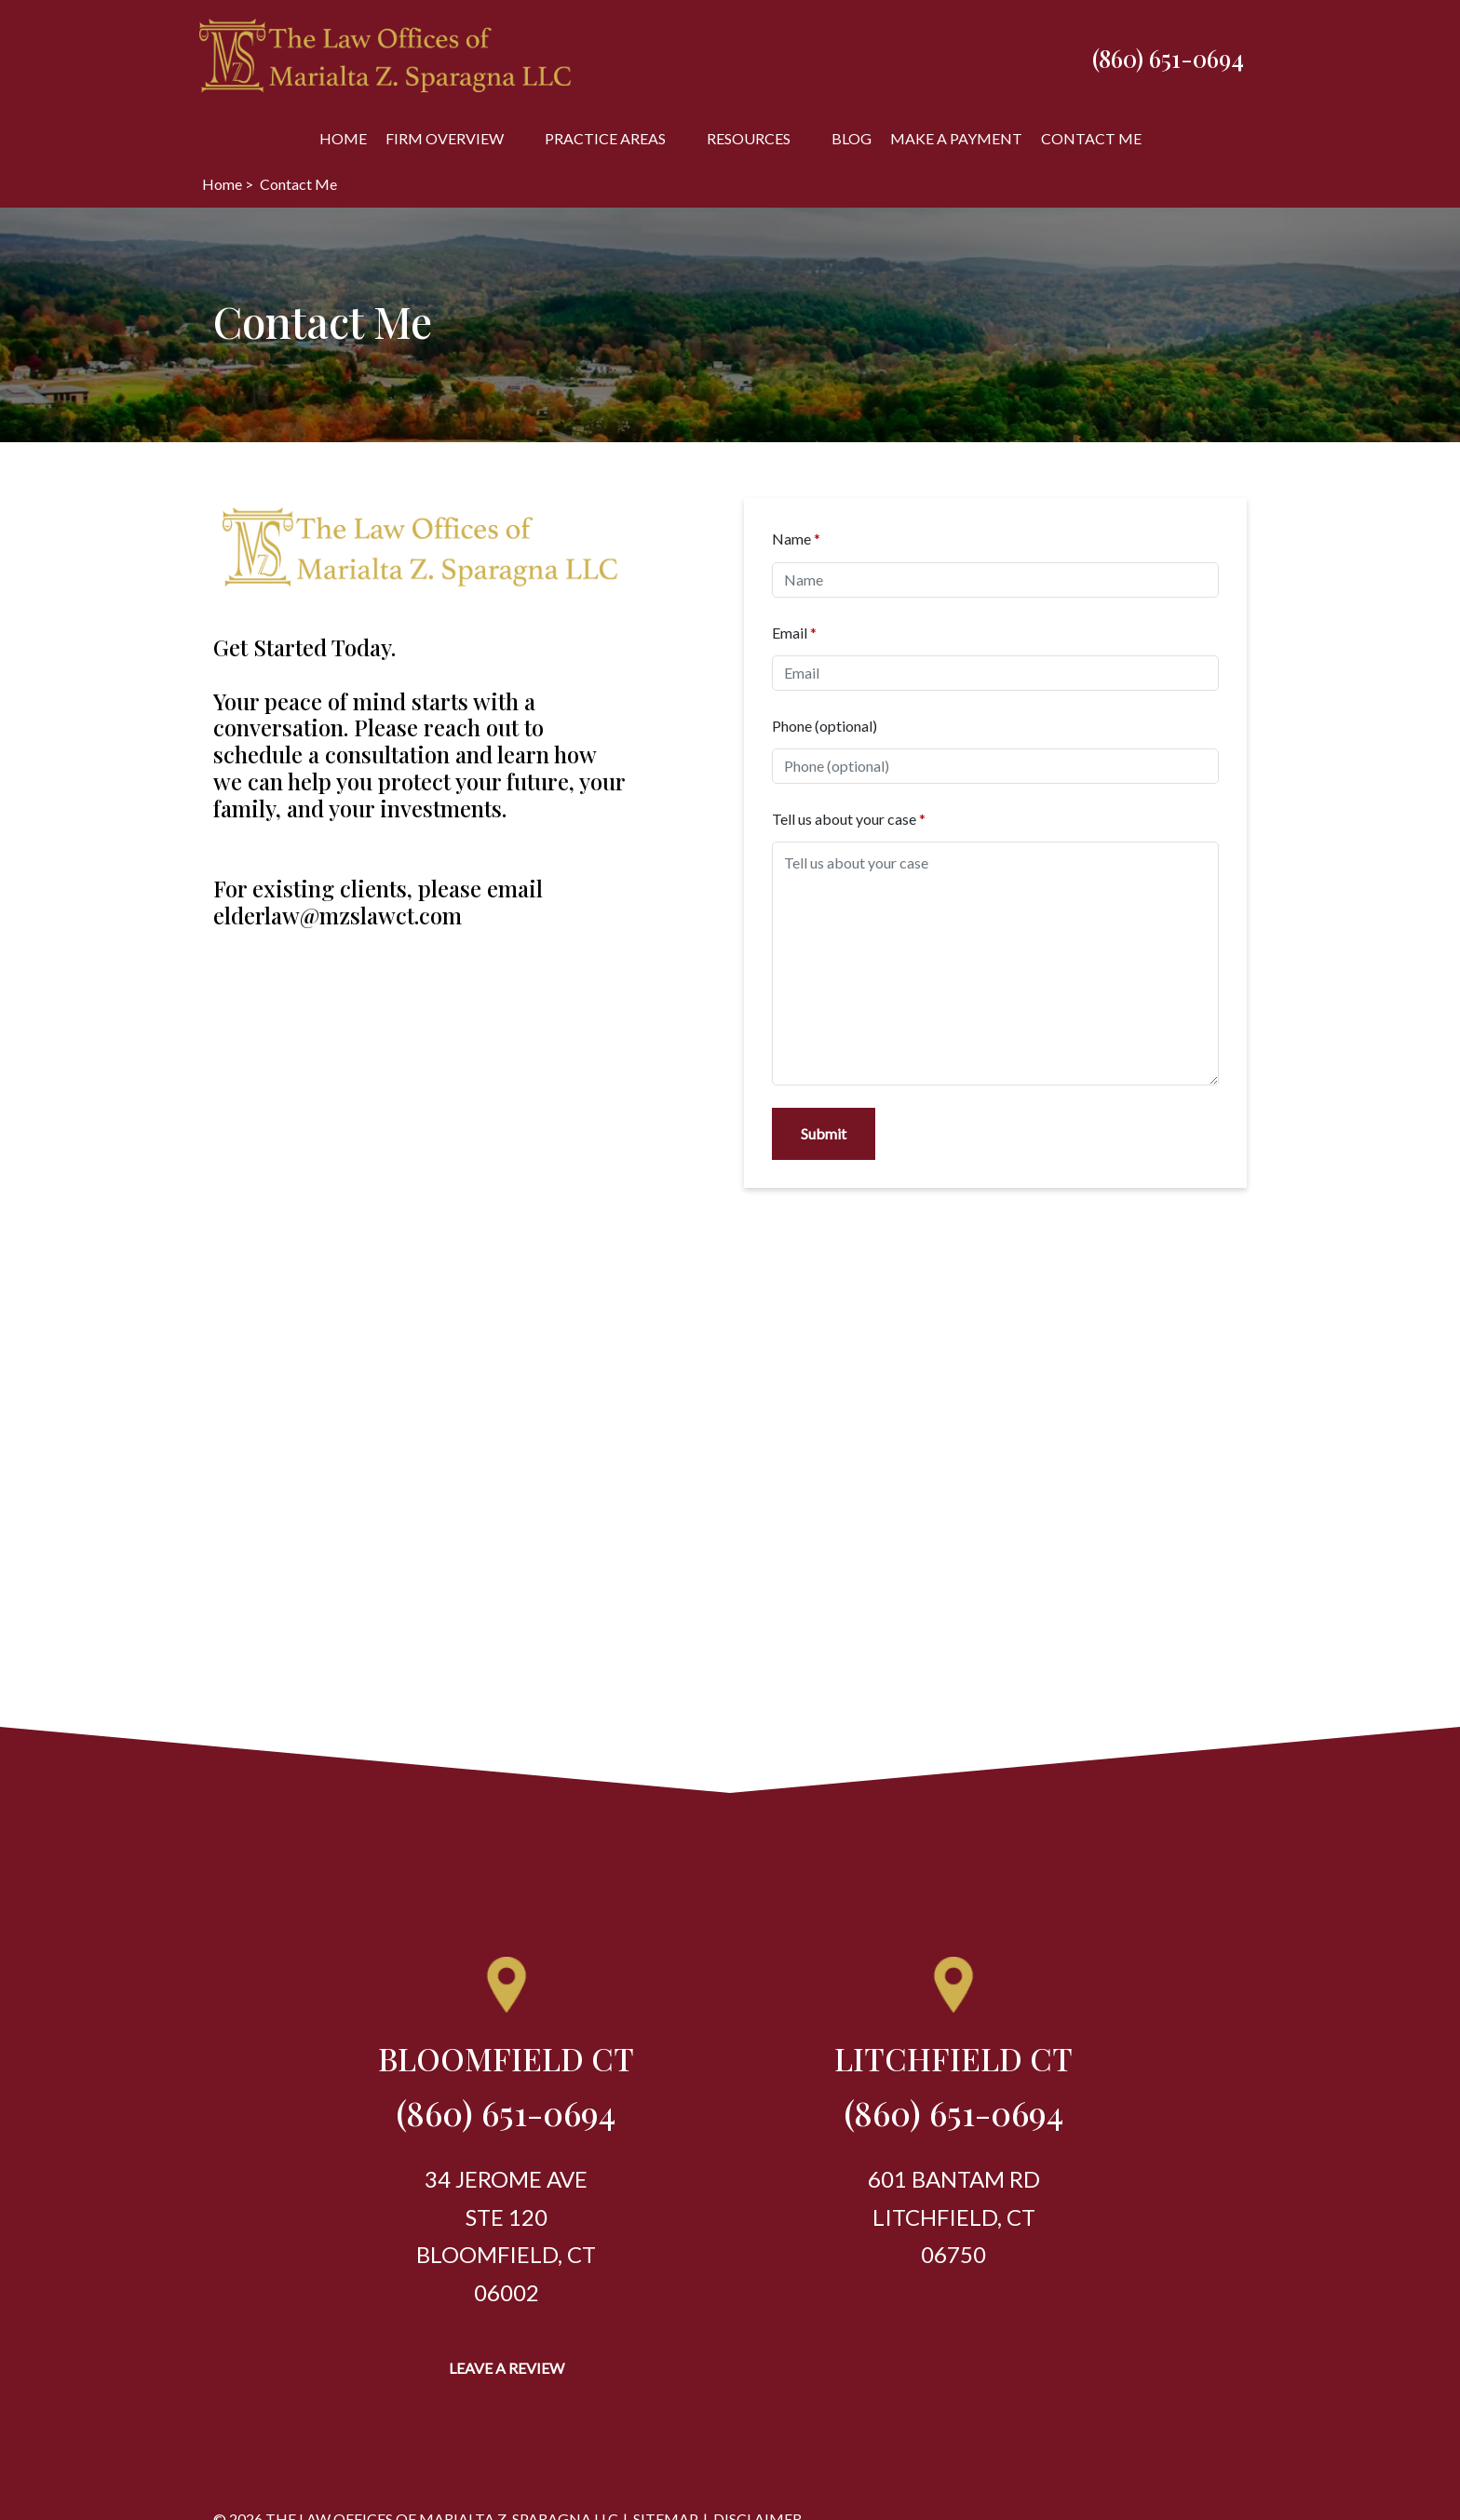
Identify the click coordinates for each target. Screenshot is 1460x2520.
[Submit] (823, 1134)
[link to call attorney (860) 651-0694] (1168, 58)
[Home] (343, 138)
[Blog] (851, 138)
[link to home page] (385, 55)
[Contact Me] (1091, 138)
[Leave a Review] (506, 2368)
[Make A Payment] (956, 138)
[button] (515, 138)
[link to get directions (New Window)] (506, 2066)
